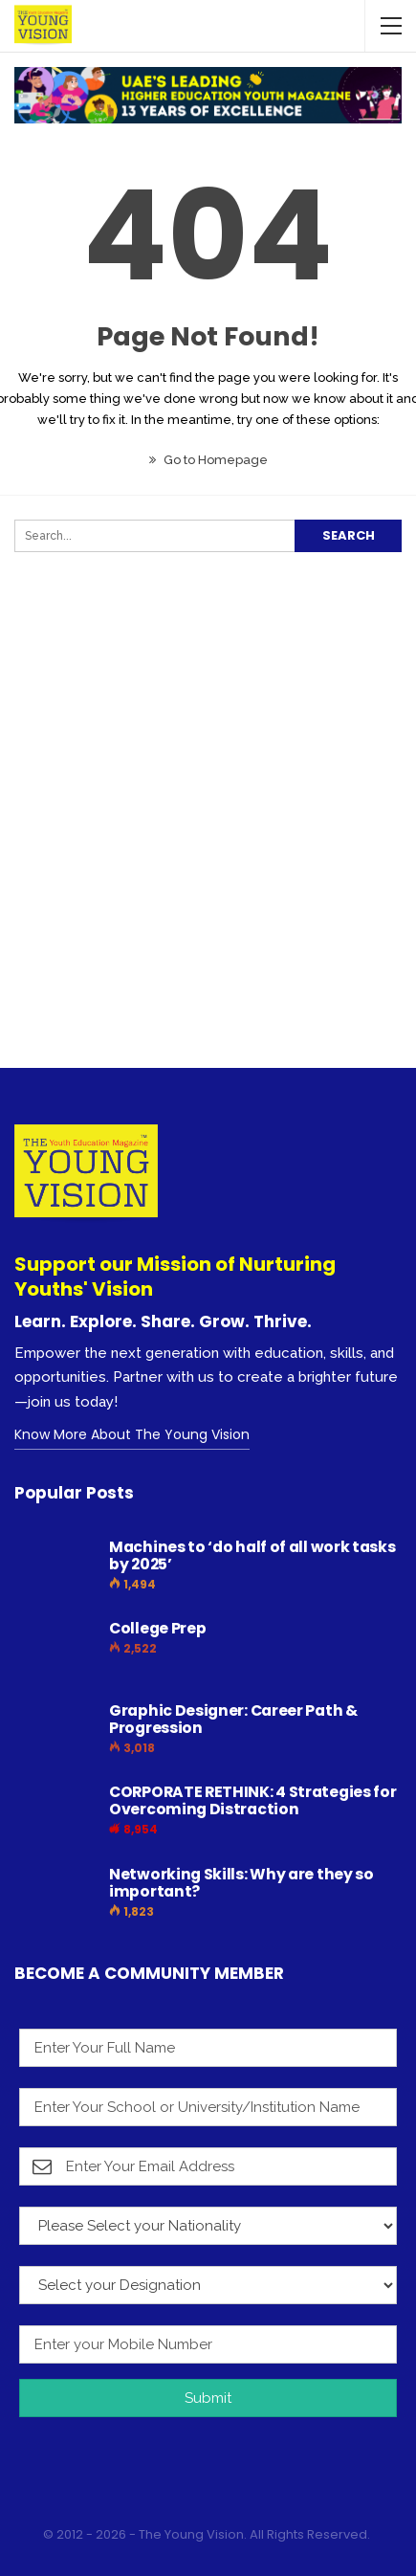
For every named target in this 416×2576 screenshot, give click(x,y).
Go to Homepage (208, 460)
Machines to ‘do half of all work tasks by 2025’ (252, 1555)
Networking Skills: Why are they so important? (241, 1882)
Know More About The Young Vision (132, 1434)
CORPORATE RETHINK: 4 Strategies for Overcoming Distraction (253, 1800)
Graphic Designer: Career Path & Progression (233, 1719)
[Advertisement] (208, 846)
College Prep (157, 1628)
